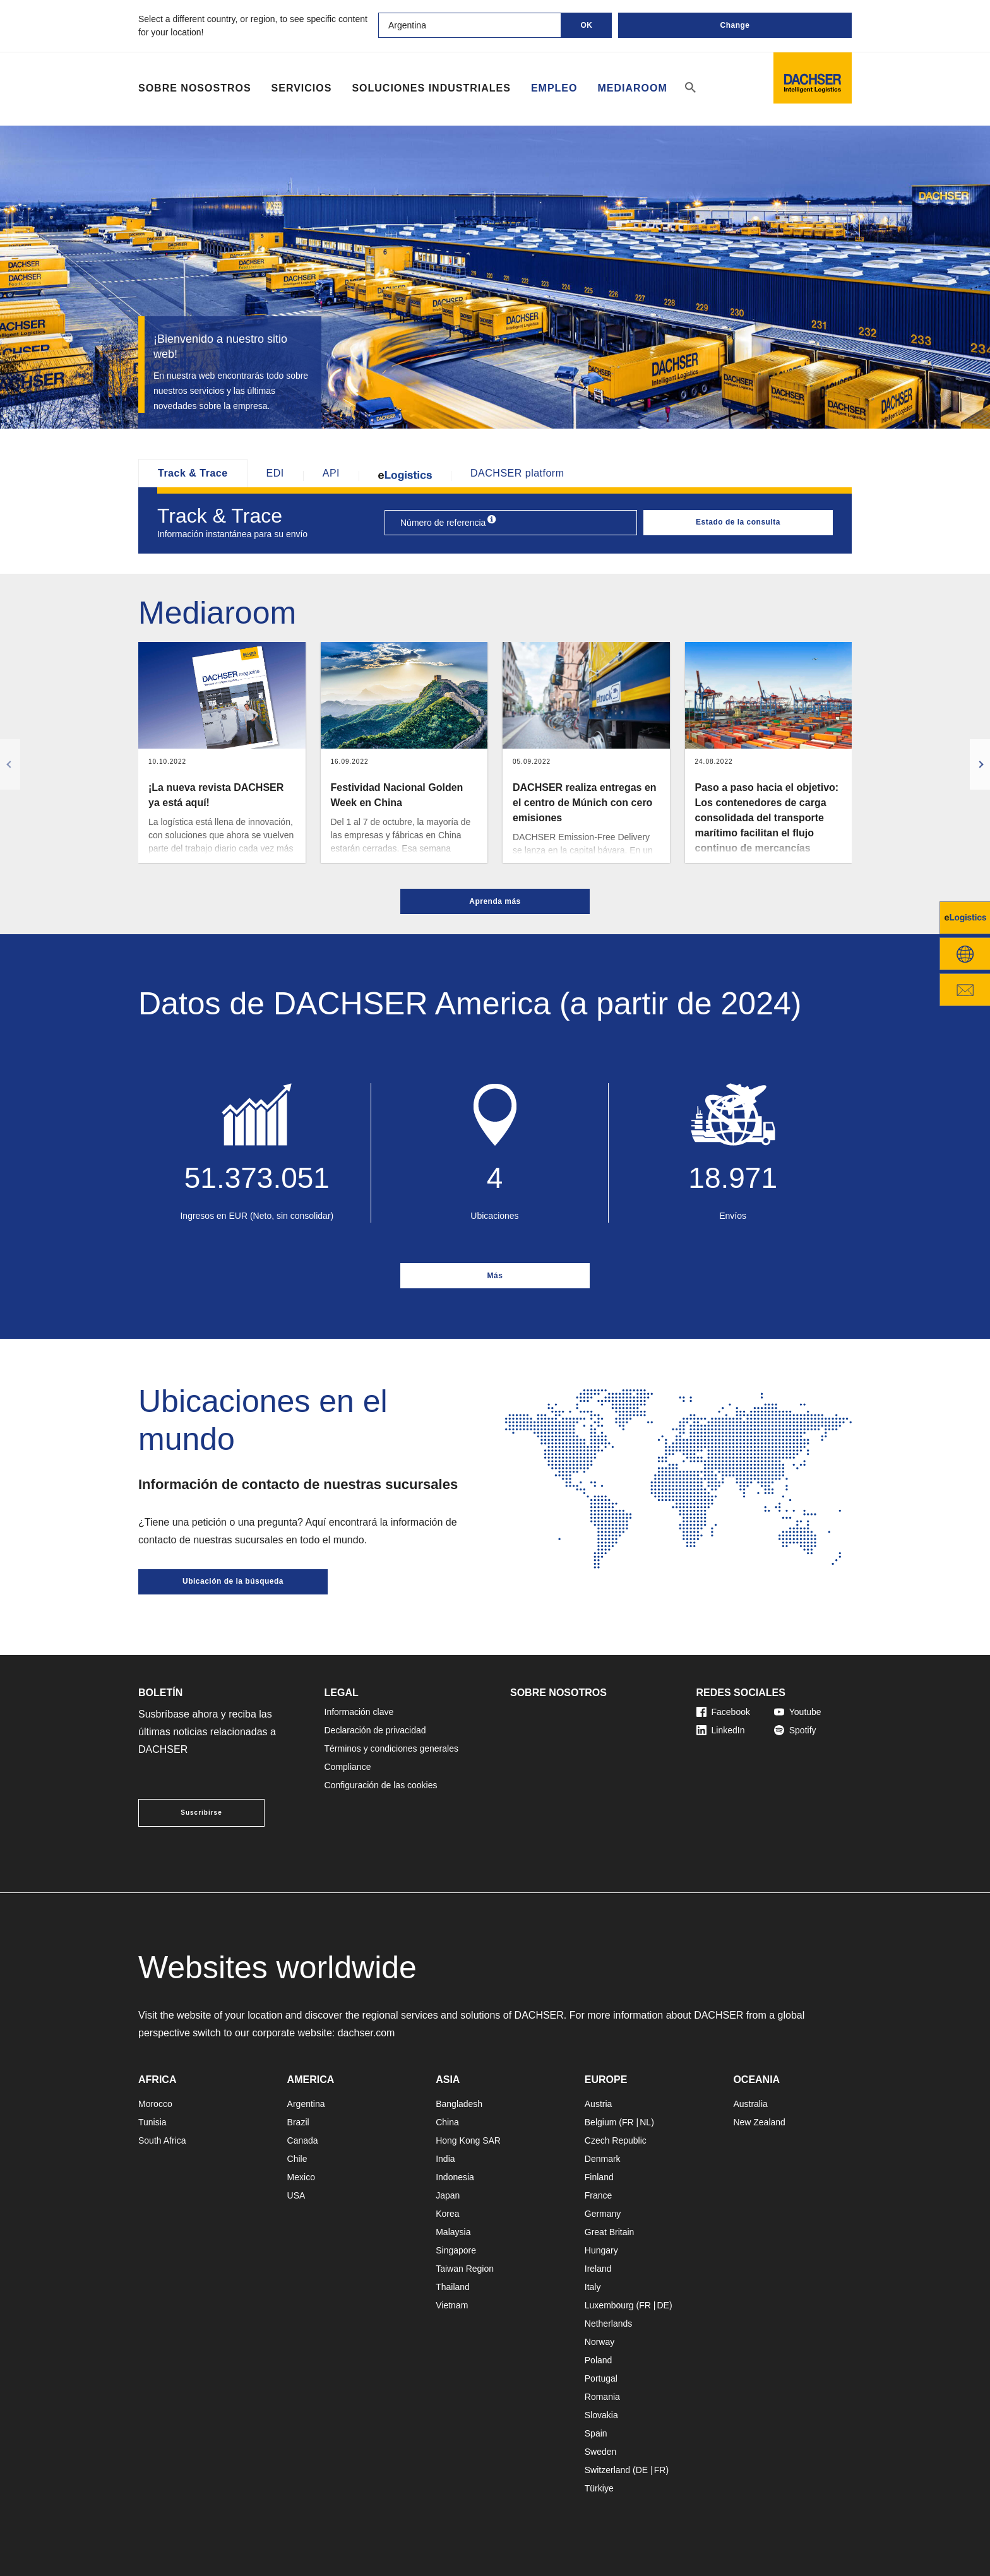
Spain (596, 2433)
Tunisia (152, 2122)
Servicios (301, 88)
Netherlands (609, 2323)
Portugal (601, 2378)
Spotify (795, 1730)
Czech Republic (616, 2140)
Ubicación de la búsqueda (232, 1581)
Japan (448, 2195)
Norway (599, 2342)
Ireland (598, 2269)
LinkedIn (720, 1730)
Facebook (723, 1712)
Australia (750, 2104)
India (445, 2159)
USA (296, 2195)
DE (663, 2305)
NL (645, 2122)
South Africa (162, 2140)
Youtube (797, 1712)
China (447, 2122)
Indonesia (455, 2177)
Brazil (298, 2122)
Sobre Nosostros (194, 88)
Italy (593, 2287)
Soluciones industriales (431, 88)
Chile (297, 2159)
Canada (302, 2140)
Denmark (603, 2159)
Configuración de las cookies (381, 1785)
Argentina (306, 2104)
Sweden (601, 2452)
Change (734, 25)
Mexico (301, 2177)
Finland (599, 2177)
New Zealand (759, 2122)
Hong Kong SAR (468, 2140)
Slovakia (601, 2415)
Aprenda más (495, 901)
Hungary (601, 2250)
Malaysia (453, 2232)
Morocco (155, 2104)
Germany (603, 2214)
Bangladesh (459, 2104)
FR (628, 2122)
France (598, 2195)
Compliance (348, 1767)
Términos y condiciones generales (391, 1748)
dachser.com (366, 2032)
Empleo (554, 88)
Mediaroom (632, 88)
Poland (598, 2360)
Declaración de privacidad (375, 1730)
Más (495, 1275)
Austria (598, 2104)
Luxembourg (609, 2305)
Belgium (601, 2122)
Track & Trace (193, 473)
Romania (602, 2397)
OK (587, 25)
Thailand (453, 2287)
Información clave (359, 1712)
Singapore (456, 2250)
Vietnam (452, 2305)
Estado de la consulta (738, 522)
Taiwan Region (465, 2269)
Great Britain (610, 2232)
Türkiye (599, 2488)
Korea (447, 2214)
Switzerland (607, 2470)
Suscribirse (201, 1812)
